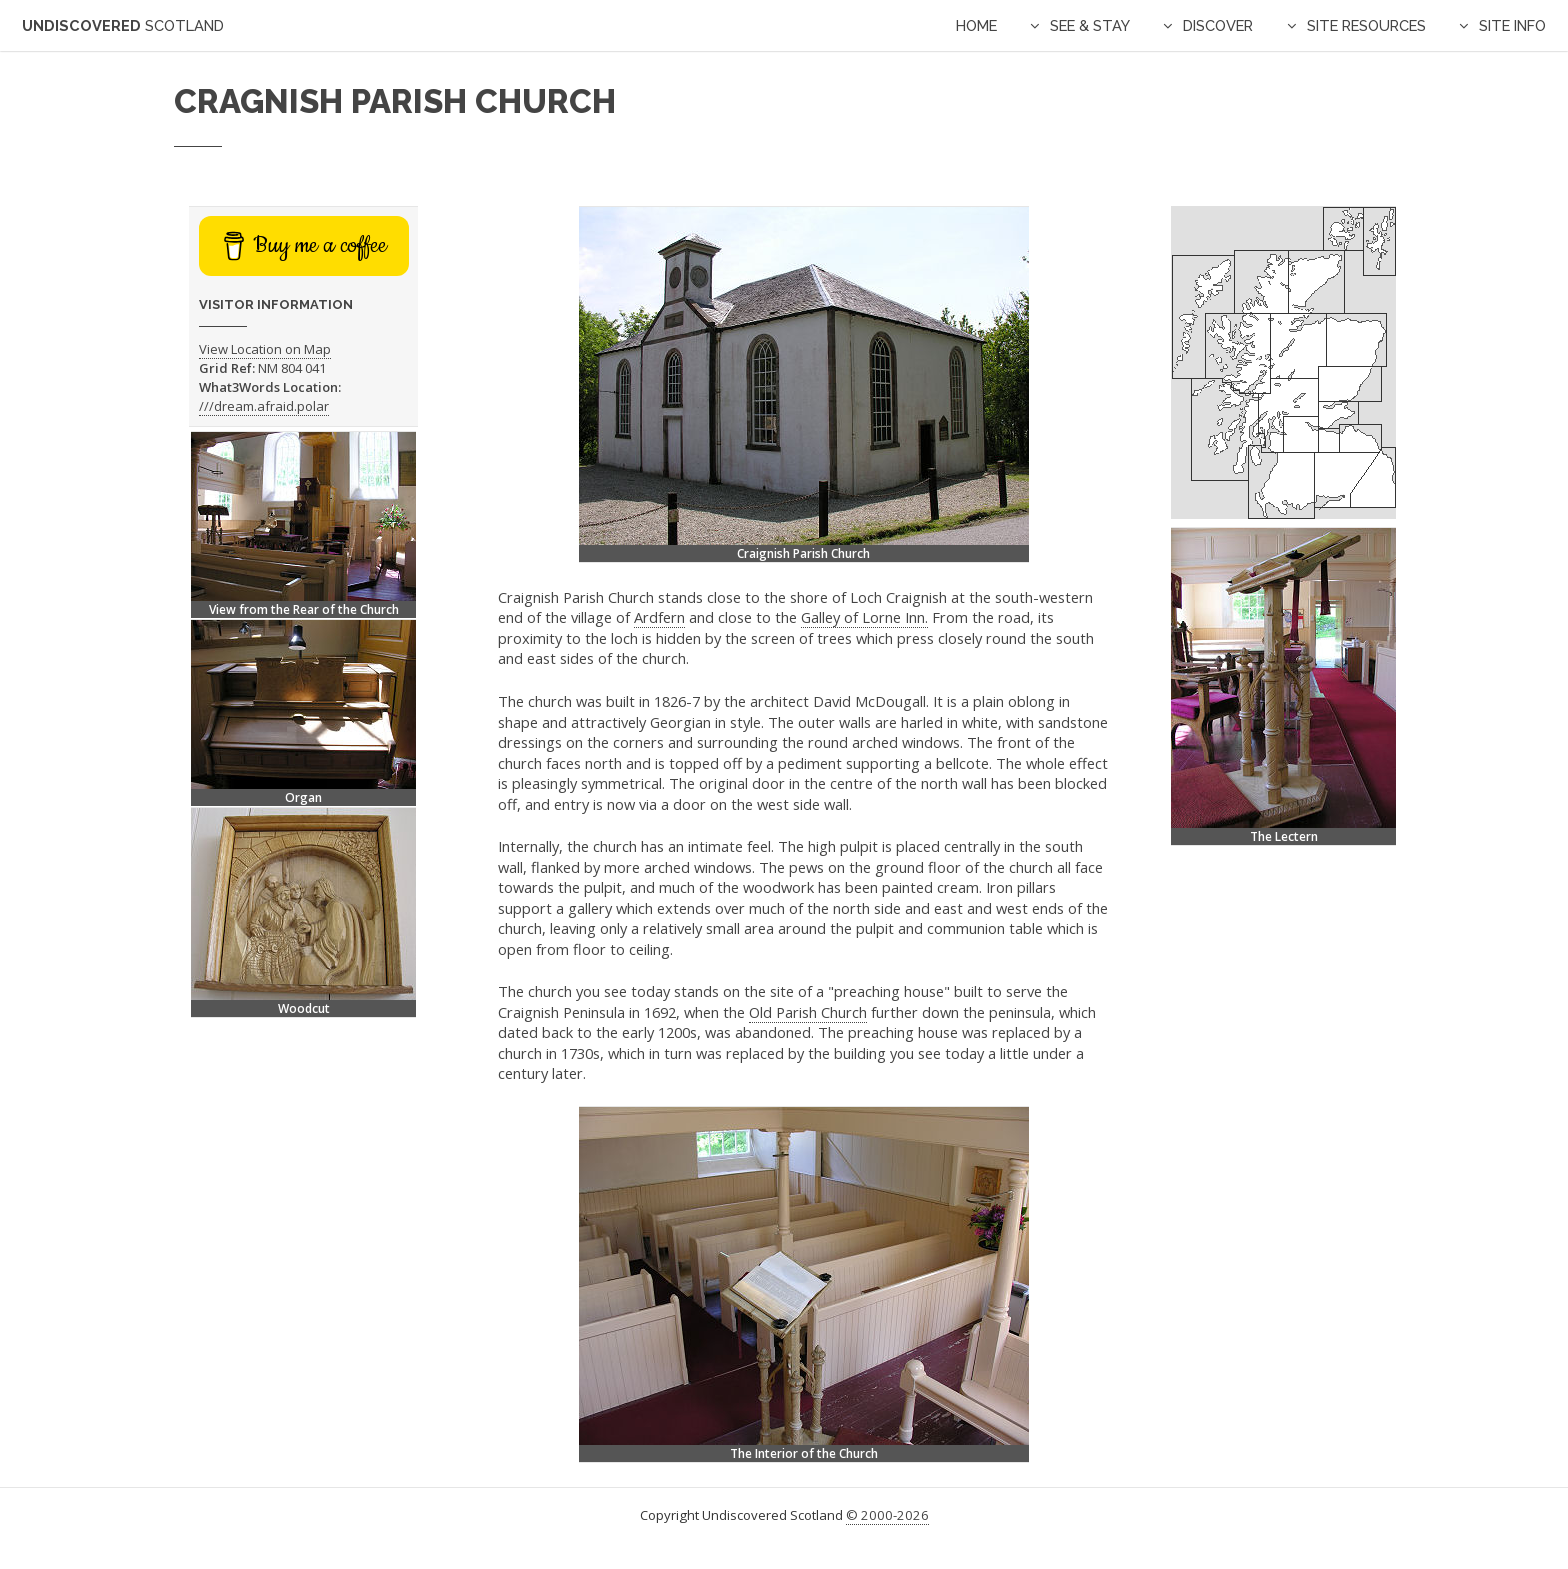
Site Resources (1366, 25)
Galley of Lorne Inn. (864, 617)
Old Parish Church (808, 1012)
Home (976, 25)
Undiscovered (123, 25)
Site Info (1512, 25)
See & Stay (1090, 25)
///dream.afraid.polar (264, 406)
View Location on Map (265, 349)
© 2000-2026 (887, 1515)
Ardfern (659, 617)
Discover (1218, 25)
